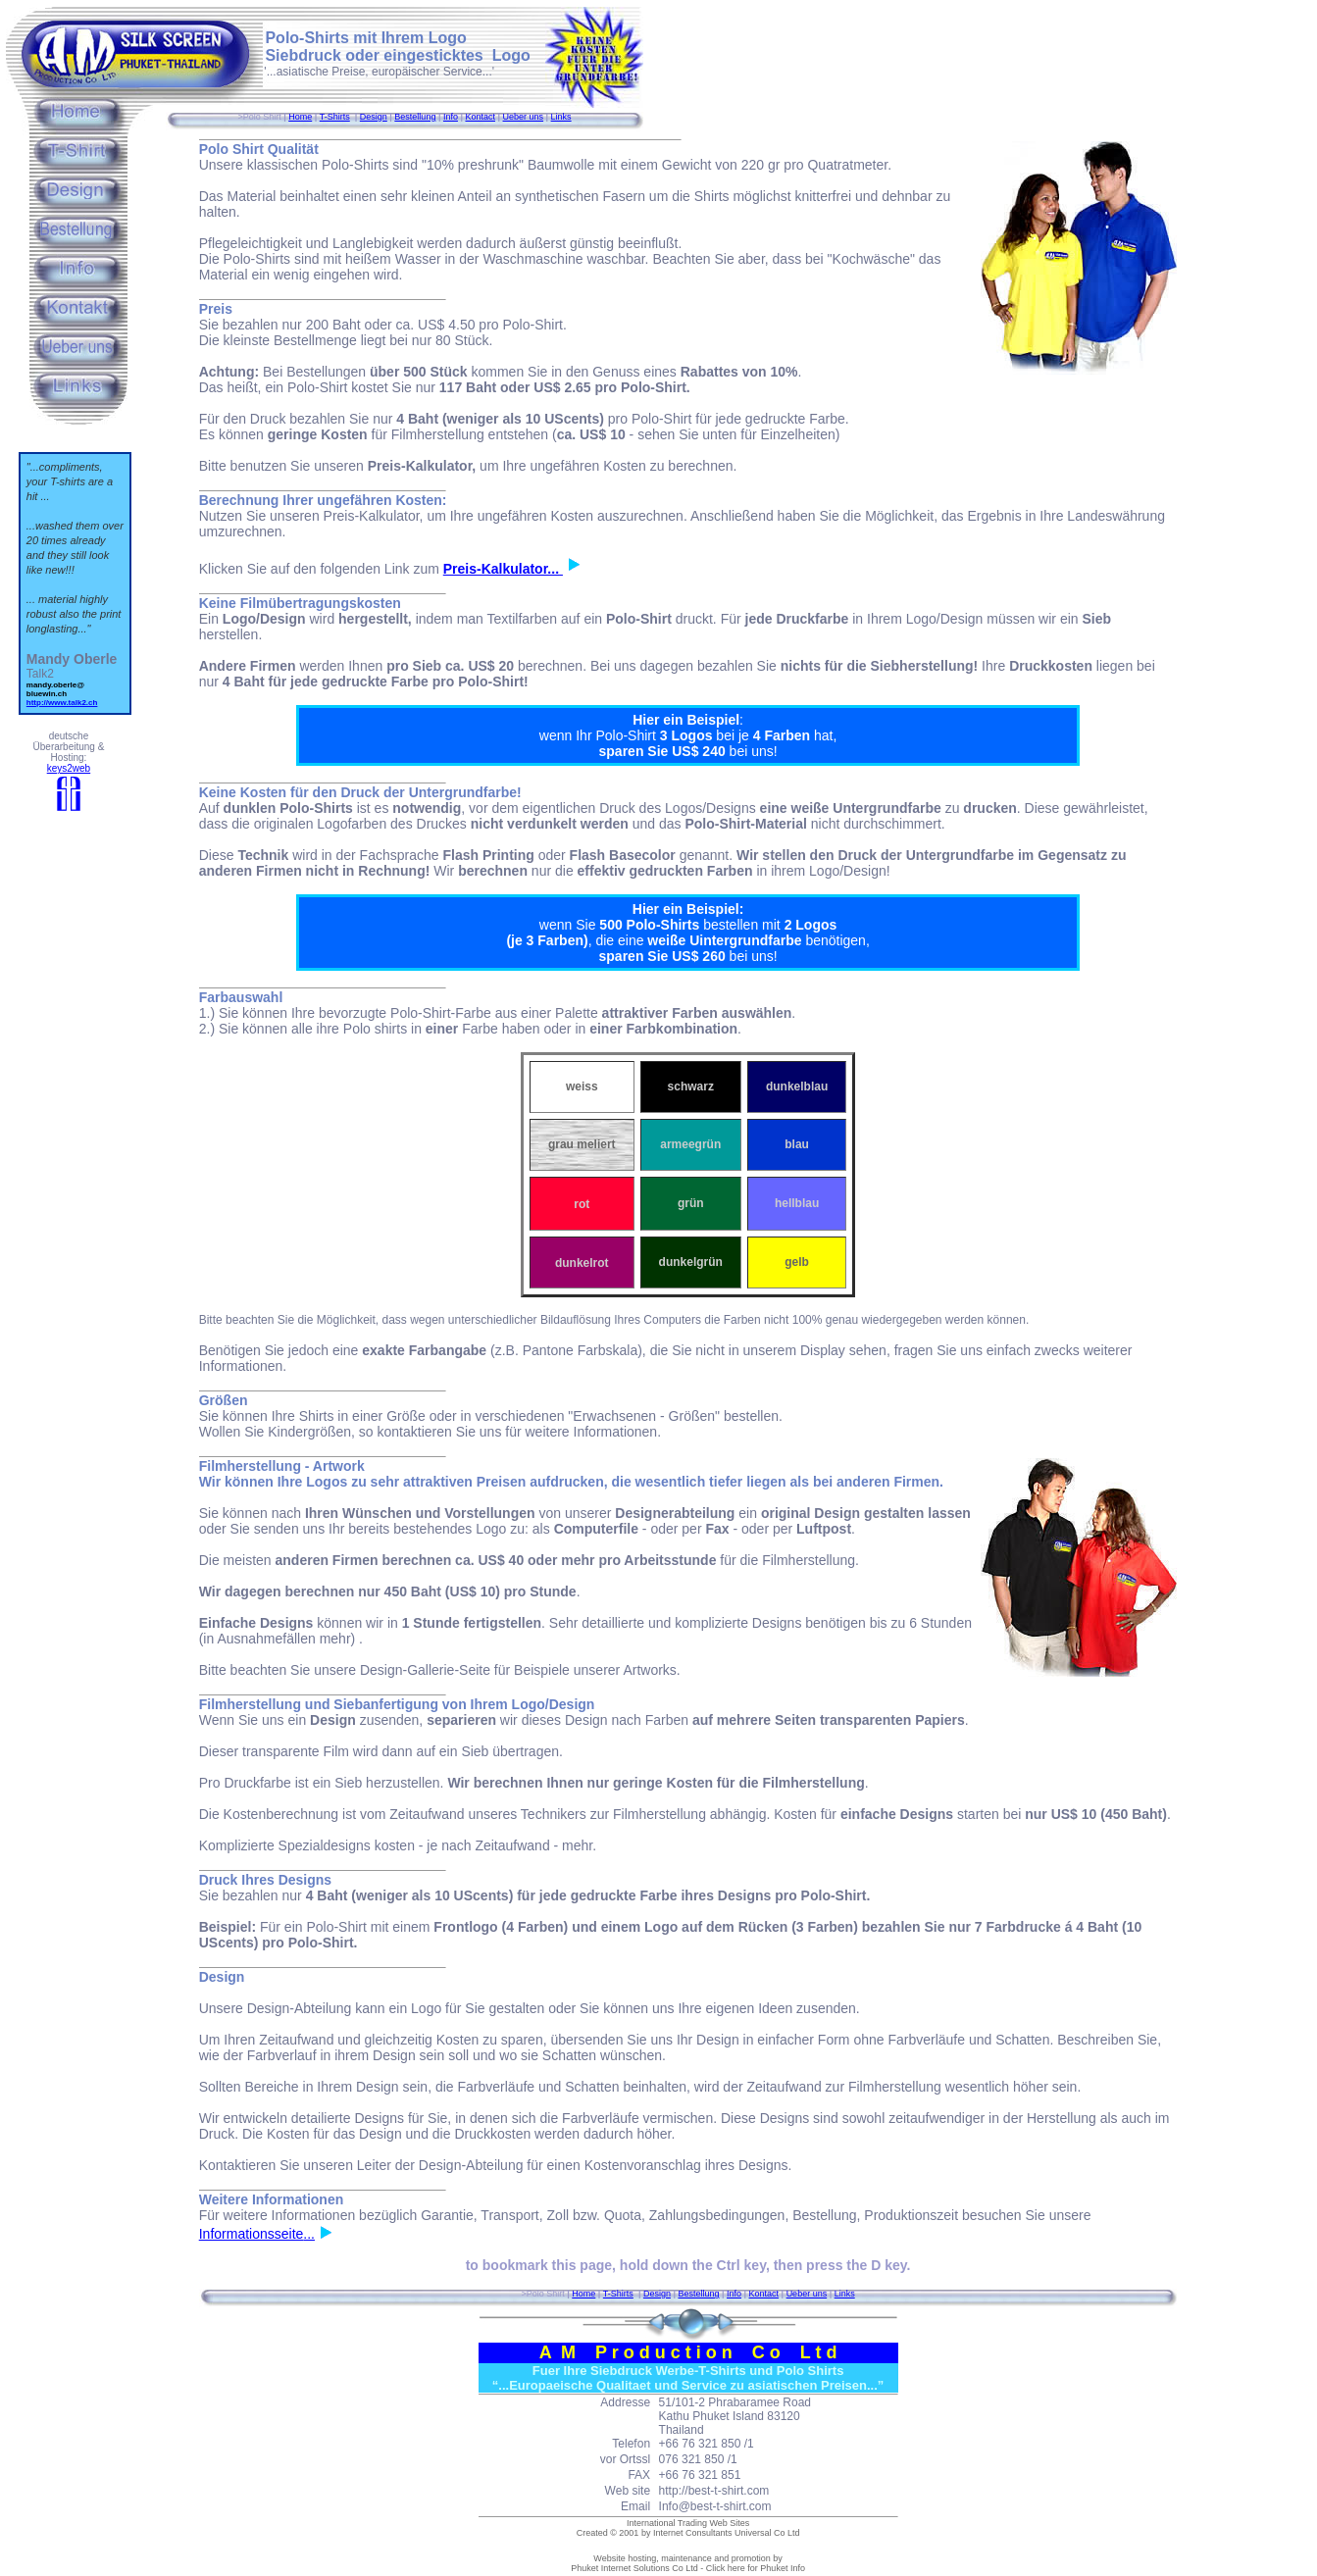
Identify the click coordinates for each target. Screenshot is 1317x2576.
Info (450, 117)
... (318, 2234)
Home (300, 117)
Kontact (480, 117)
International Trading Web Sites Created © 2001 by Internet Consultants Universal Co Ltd (688, 2528)
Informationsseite (251, 2234)
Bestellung (414, 117)
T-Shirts (335, 117)
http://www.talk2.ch (62, 702)
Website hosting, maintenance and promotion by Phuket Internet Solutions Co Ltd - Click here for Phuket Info (688, 2563)
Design (373, 117)
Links (561, 117)
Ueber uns (523, 117)
